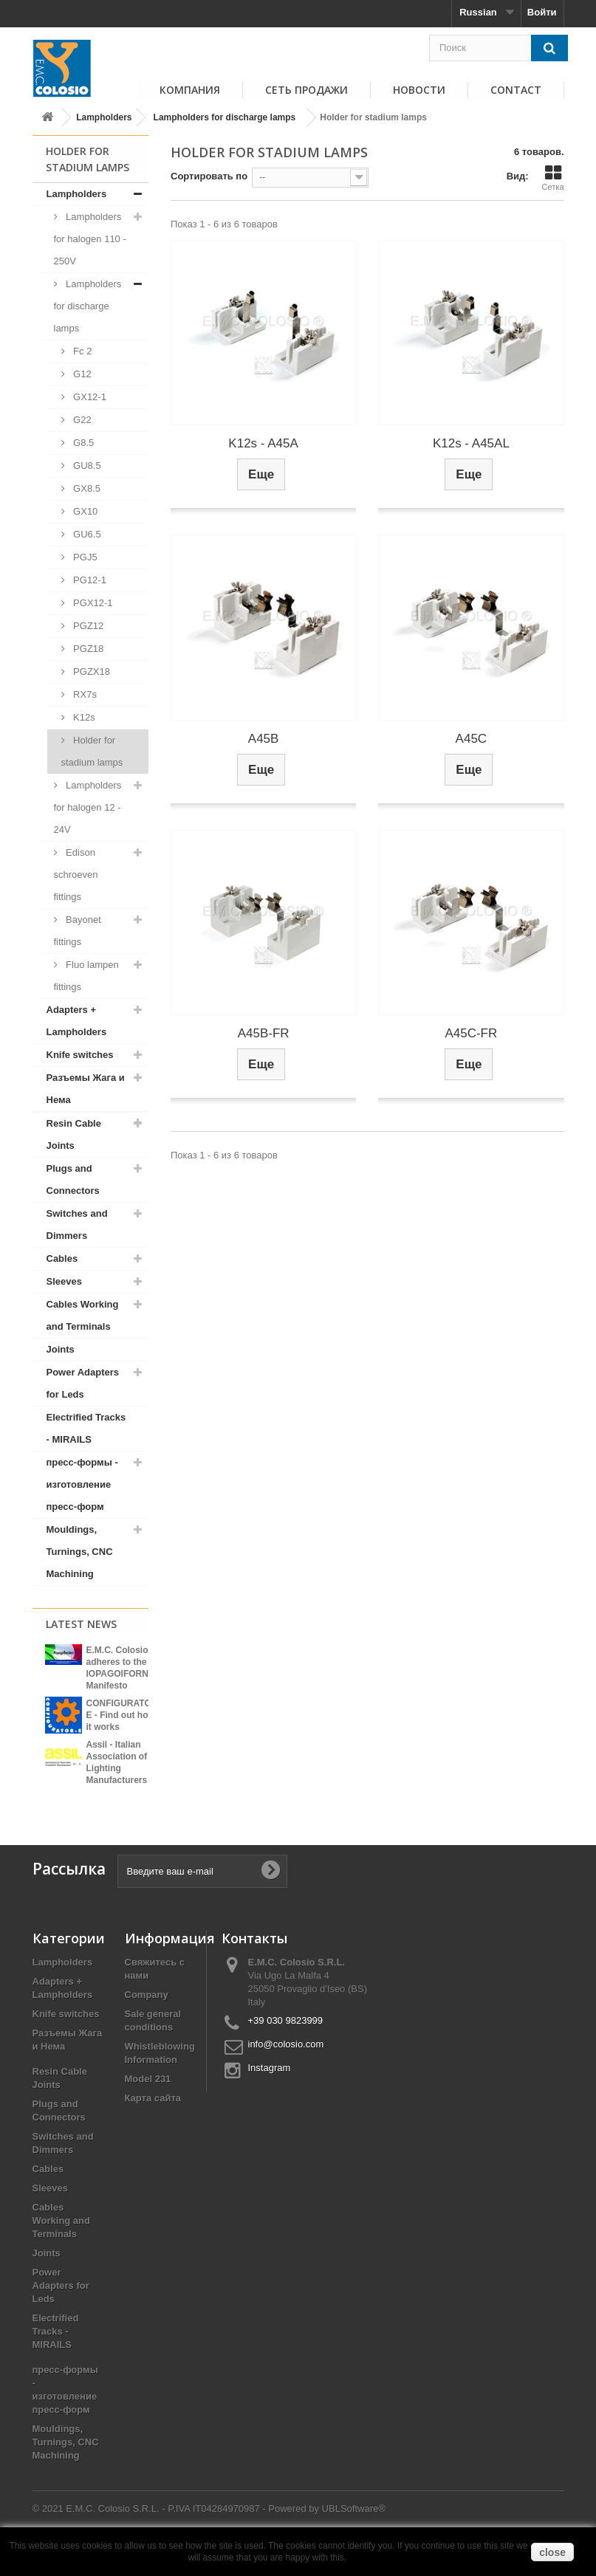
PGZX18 (90, 671)
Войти (542, 12)
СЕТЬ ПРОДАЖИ (306, 90)
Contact (515, 90)
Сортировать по (209, 176)
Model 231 (148, 2106)
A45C (471, 739)
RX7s (84, 694)
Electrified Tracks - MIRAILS (86, 1428)
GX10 (84, 511)
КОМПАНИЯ (190, 90)
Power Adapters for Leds (83, 1383)
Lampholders (103, 117)
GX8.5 (85, 488)
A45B (263, 739)
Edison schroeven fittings (76, 874)
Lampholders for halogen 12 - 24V (88, 807)
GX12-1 (88, 396)
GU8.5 (86, 465)
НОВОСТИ (419, 90)
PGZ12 (87, 625)
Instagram (269, 2095)
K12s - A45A (263, 443)
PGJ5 (84, 557)
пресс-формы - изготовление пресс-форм (82, 1484)
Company (146, 2021)
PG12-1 (88, 579)
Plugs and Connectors (73, 1179)
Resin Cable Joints (74, 1134)
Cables (62, 1258)
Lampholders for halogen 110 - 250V (90, 239)
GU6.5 (86, 534)
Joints (61, 1349)
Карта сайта (153, 2125)
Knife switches (80, 1054)
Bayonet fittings (77, 930)
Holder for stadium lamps (92, 751)
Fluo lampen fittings (86, 975)
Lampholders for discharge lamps (225, 117)
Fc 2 (81, 351)
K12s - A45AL (471, 443)
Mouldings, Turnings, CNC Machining (80, 1551)
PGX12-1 (92, 602)
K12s (83, 717)
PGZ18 (87, 648)
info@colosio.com (286, 2071)
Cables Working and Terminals (83, 1315)
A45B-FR (264, 1033)
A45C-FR (471, 1033)
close (552, 2552)
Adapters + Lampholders (77, 1020)
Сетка (553, 178)
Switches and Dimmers (77, 1224)
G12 (81, 373)
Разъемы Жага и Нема (86, 1088)
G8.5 (83, 442)
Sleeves (64, 1281)
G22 (81, 419)
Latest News (81, 1624)
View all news (90, 1802)
